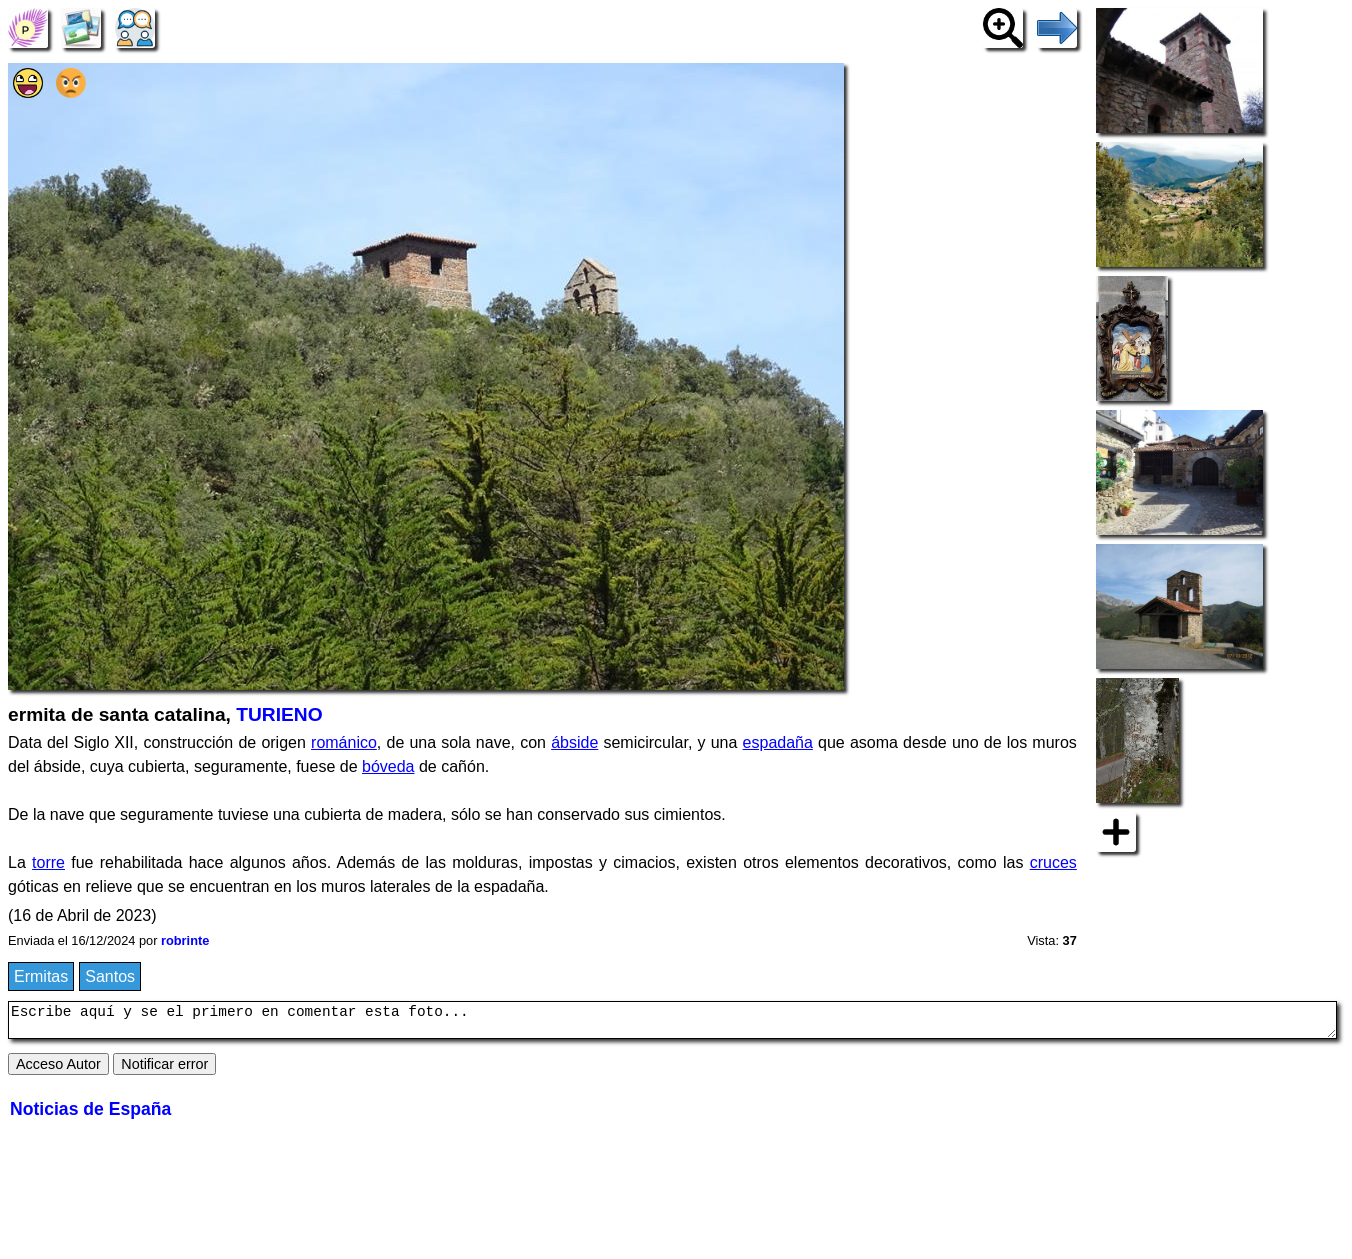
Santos (110, 976)
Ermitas (41, 976)
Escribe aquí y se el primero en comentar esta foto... (672, 1023)
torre (48, 862)
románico (344, 742)
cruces (1053, 862)
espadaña (778, 742)
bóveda (388, 766)
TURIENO (279, 714)
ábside (574, 742)
